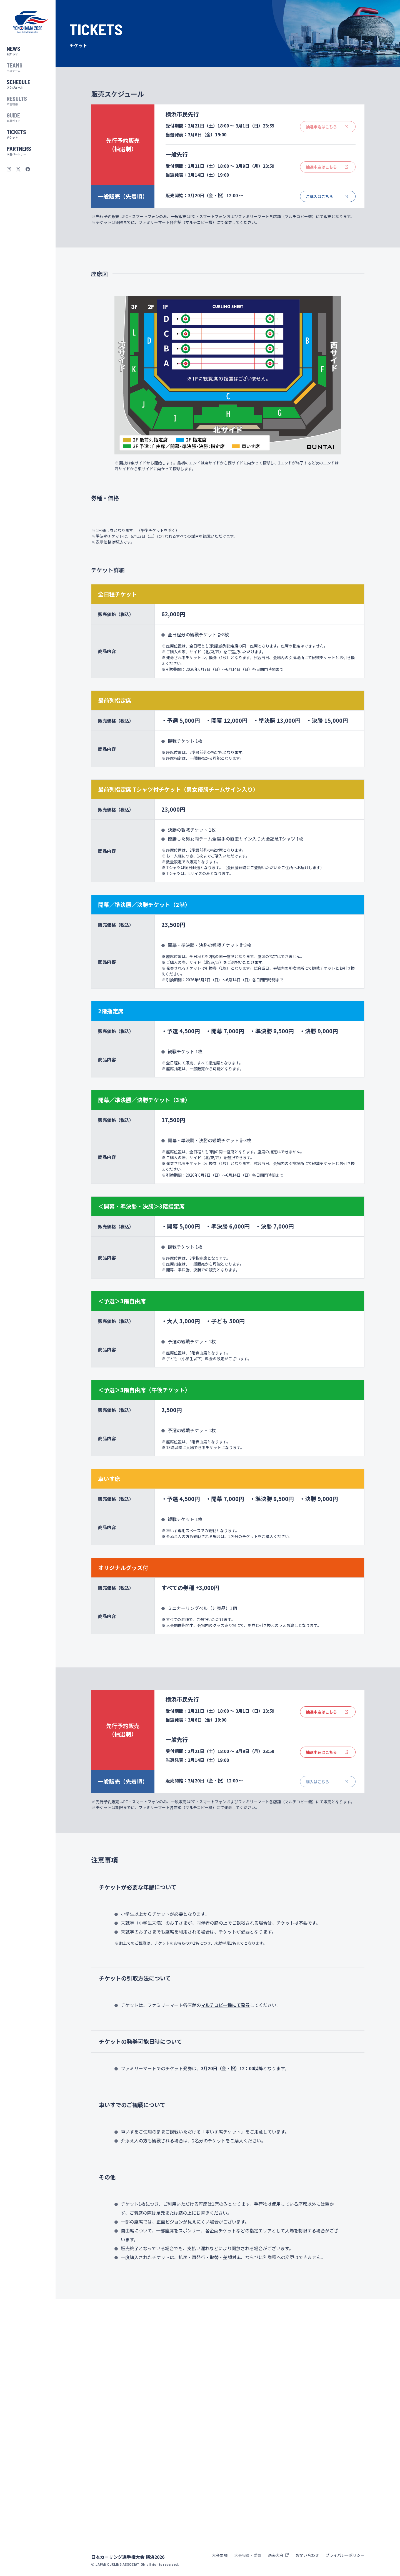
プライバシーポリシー (345, 2555)
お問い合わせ (307, 2555)
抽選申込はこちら (321, 1956)
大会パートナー (28, 150)
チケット (28, 133)
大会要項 (220, 2555)
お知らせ (28, 50)
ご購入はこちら (319, 196)
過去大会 (276, 2555)
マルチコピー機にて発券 (225, 2249)
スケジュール (28, 83)
